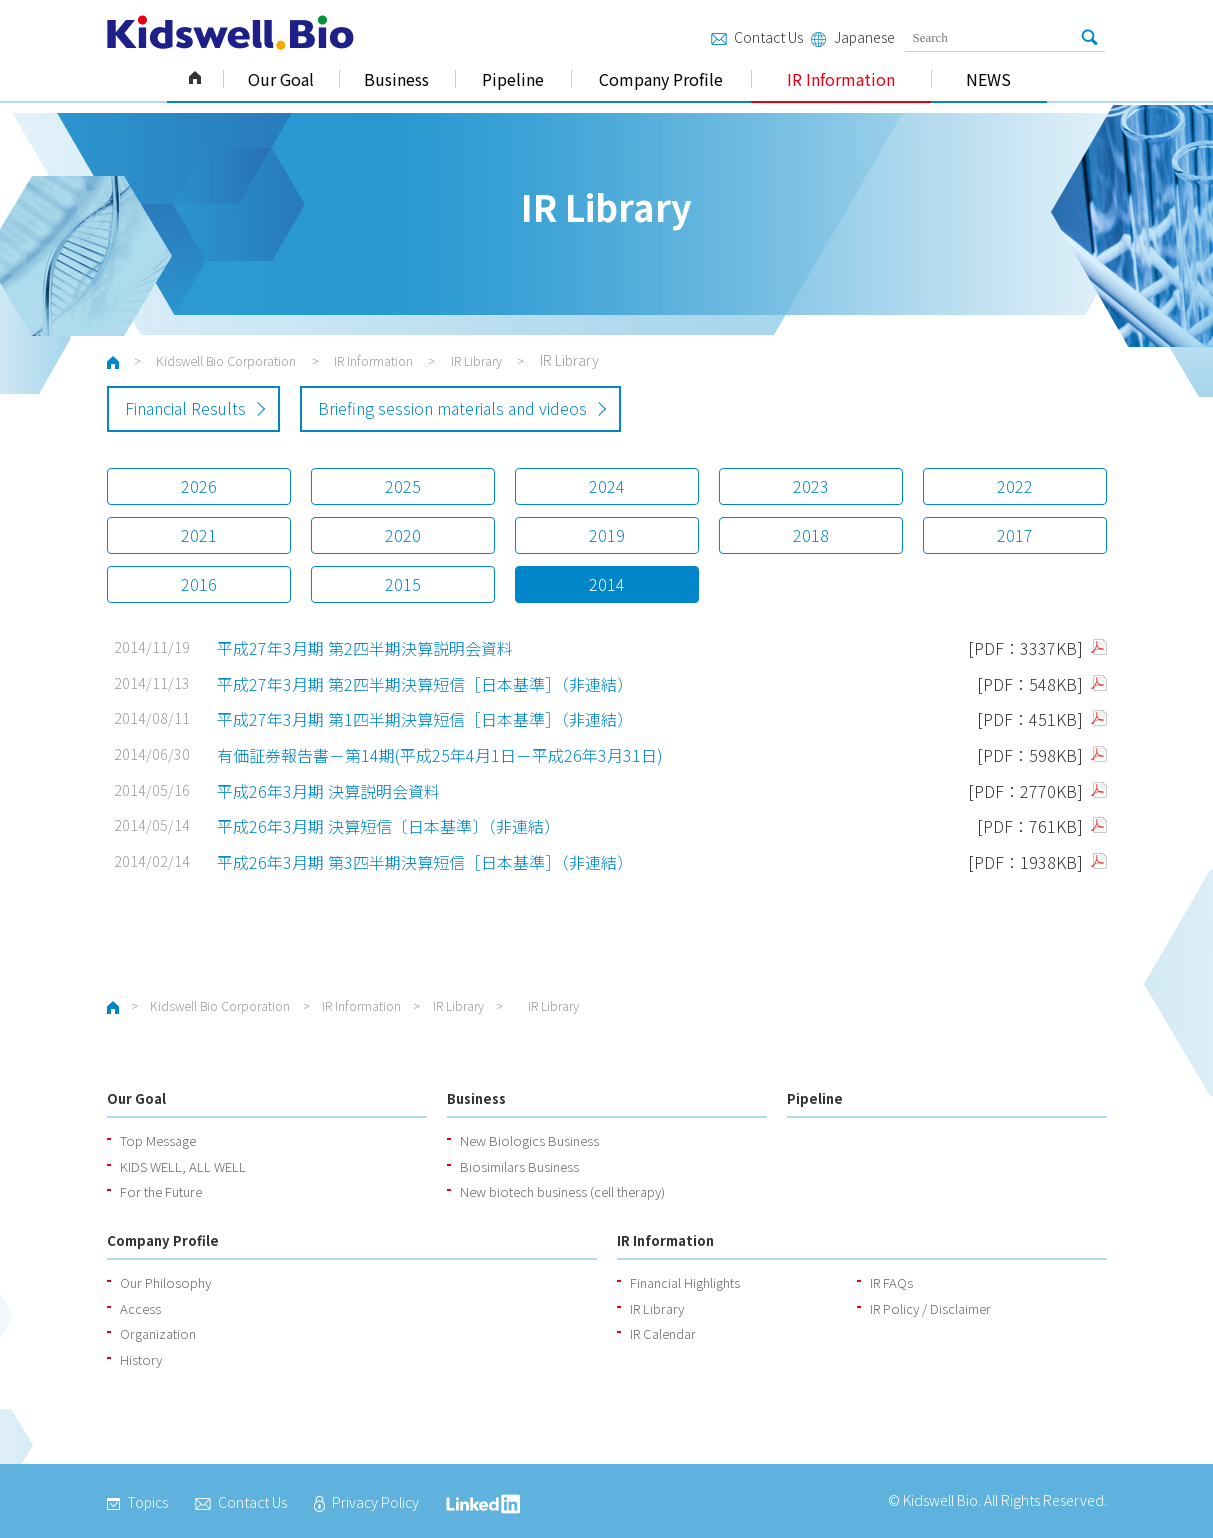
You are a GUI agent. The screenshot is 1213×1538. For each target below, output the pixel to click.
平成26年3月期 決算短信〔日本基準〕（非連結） (388, 826)
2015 (403, 584)
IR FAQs (891, 1282)
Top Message (158, 1140)
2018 (811, 535)
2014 (607, 584)
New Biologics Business (529, 1140)
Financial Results (185, 408)
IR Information (841, 79)
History (141, 1359)
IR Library (476, 361)
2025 (403, 486)
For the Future (161, 1191)
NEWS (988, 79)
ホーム (113, 362)
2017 (1015, 535)
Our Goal (281, 79)
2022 (1015, 486)
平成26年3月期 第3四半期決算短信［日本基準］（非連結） (425, 862)
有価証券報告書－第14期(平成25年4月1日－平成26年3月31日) (440, 755)
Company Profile (661, 79)
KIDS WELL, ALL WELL (183, 1166)
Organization (158, 1333)
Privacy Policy (366, 1502)
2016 (199, 584)
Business (396, 79)
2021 (199, 535)
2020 (403, 535)
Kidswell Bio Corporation (195, 79)
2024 (607, 486)
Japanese (852, 37)
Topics (137, 1502)
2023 (811, 486)
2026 (199, 486)
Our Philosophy (165, 1282)
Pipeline (513, 79)
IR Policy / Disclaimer (930, 1308)
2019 (607, 535)
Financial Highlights (685, 1282)
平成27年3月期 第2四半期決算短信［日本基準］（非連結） (425, 684)
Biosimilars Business (519, 1166)
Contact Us (757, 37)
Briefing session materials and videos (452, 408)
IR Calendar (663, 1333)
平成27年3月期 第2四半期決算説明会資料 (365, 648)
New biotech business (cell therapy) (562, 1191)
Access (140, 1308)
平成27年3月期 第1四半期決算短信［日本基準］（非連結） (425, 719)
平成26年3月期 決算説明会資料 (328, 791)
